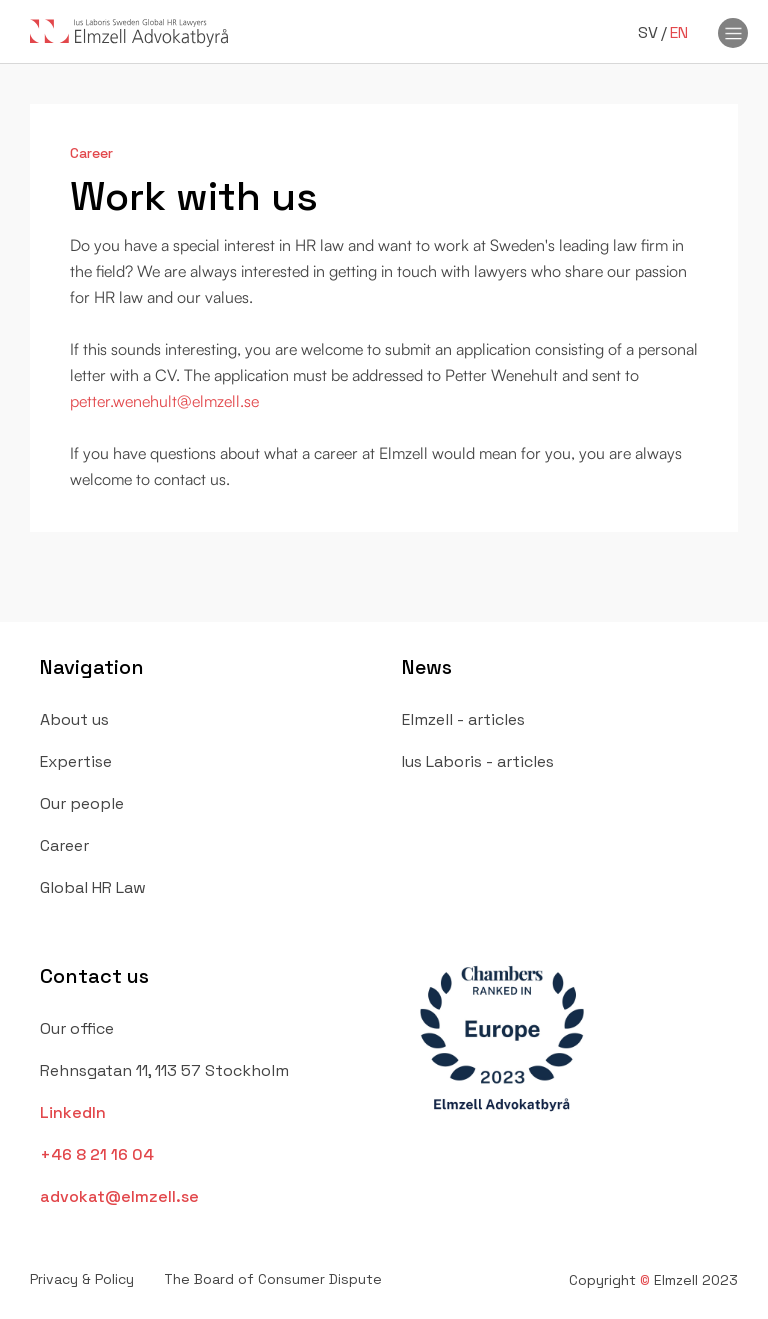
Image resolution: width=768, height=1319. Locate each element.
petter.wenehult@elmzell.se (164, 401)
